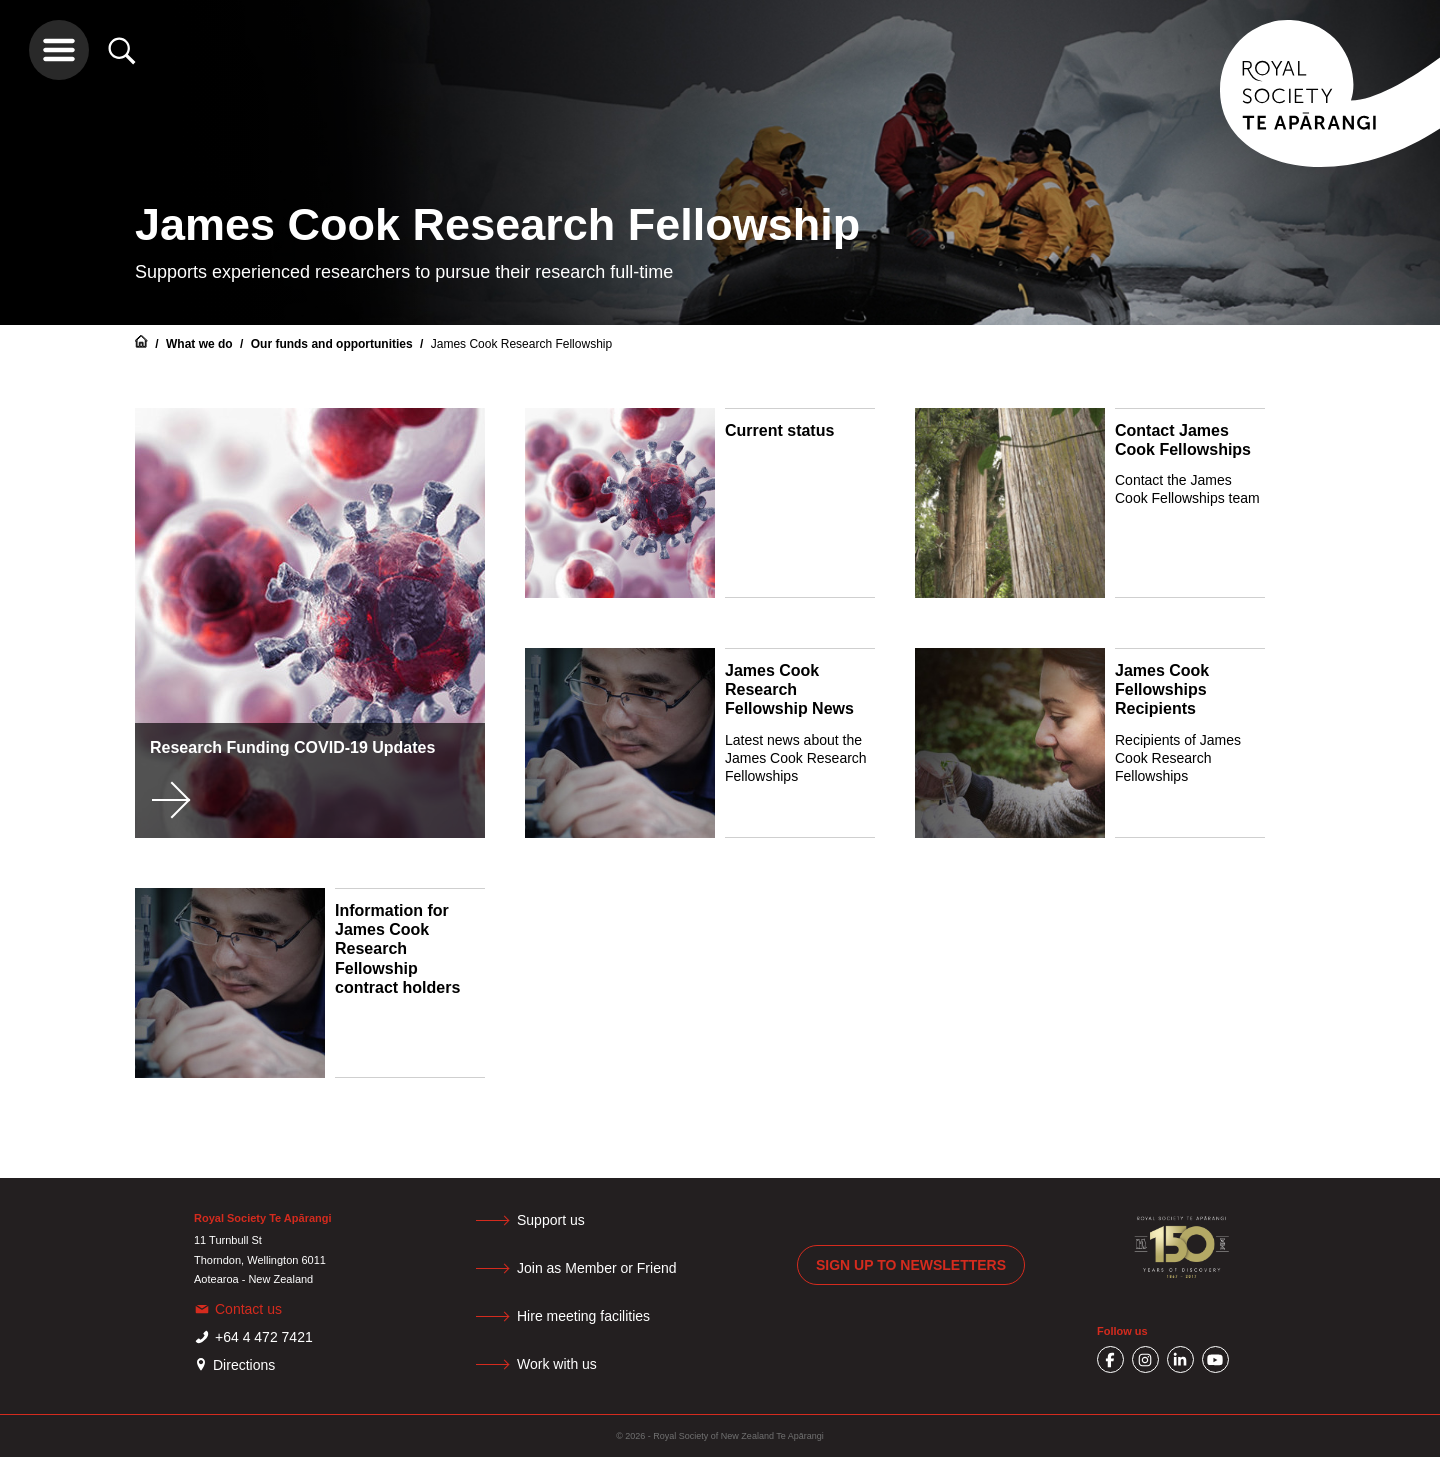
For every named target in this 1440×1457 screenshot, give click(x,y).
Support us (551, 1220)
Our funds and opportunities (333, 344)
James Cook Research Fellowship (521, 344)
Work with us (557, 1364)
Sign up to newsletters (911, 1265)
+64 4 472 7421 (264, 1337)
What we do (201, 344)
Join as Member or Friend (597, 1268)
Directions (244, 1365)
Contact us (248, 1309)
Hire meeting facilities (583, 1316)
